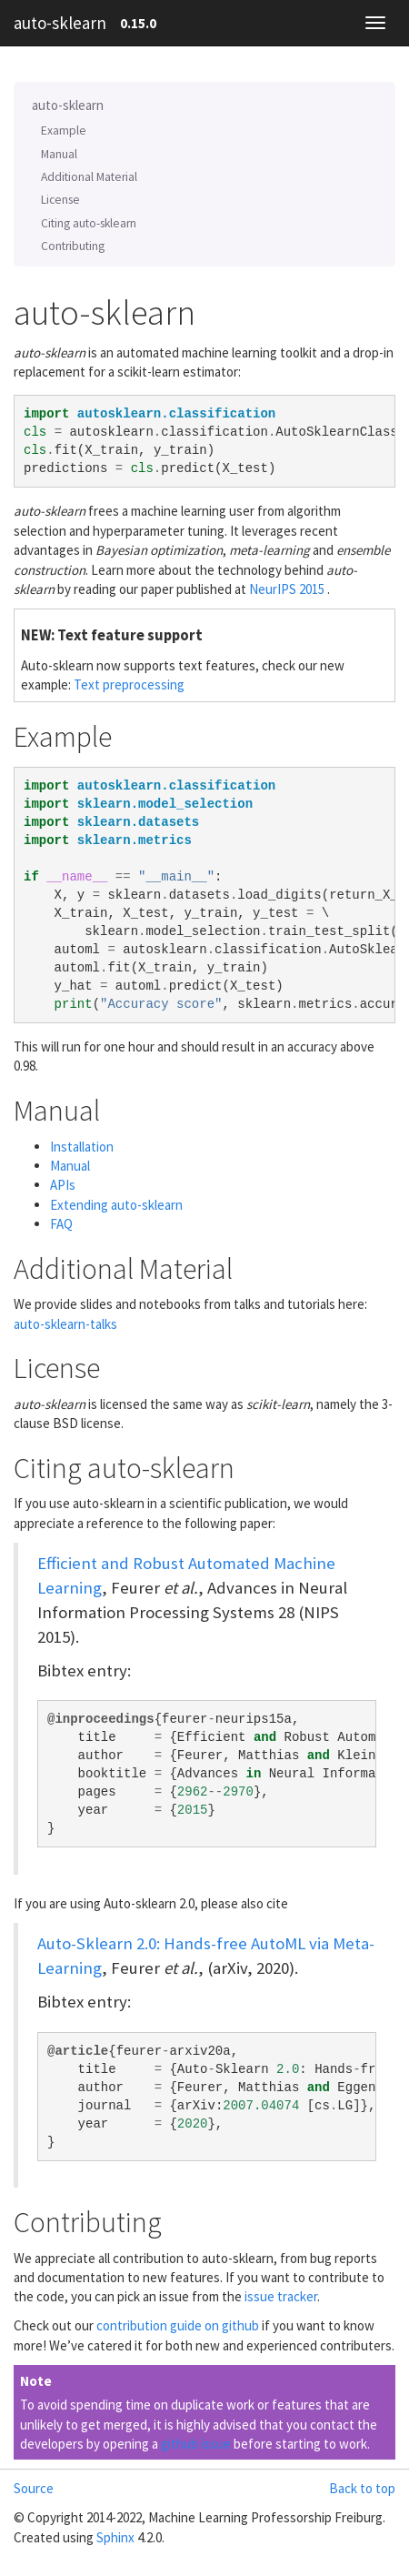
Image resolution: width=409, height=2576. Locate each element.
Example (63, 130)
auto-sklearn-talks (65, 1324)
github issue (196, 2443)
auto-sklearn (60, 23)
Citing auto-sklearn (88, 223)
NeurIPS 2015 (286, 589)
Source (34, 2488)
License (60, 199)
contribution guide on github (177, 2325)
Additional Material (89, 177)
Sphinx (115, 2537)
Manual (59, 154)
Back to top (362, 2488)
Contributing (73, 246)
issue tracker (280, 2296)
